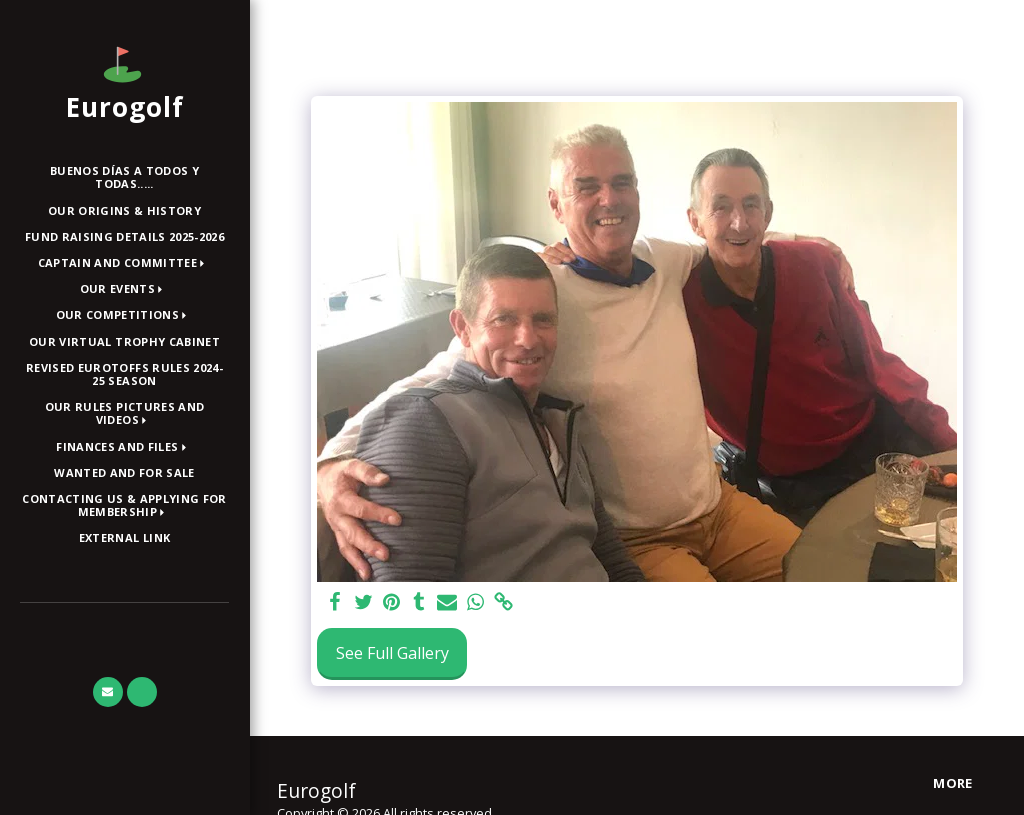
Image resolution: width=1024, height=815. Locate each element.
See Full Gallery (392, 653)
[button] (125, 263)
